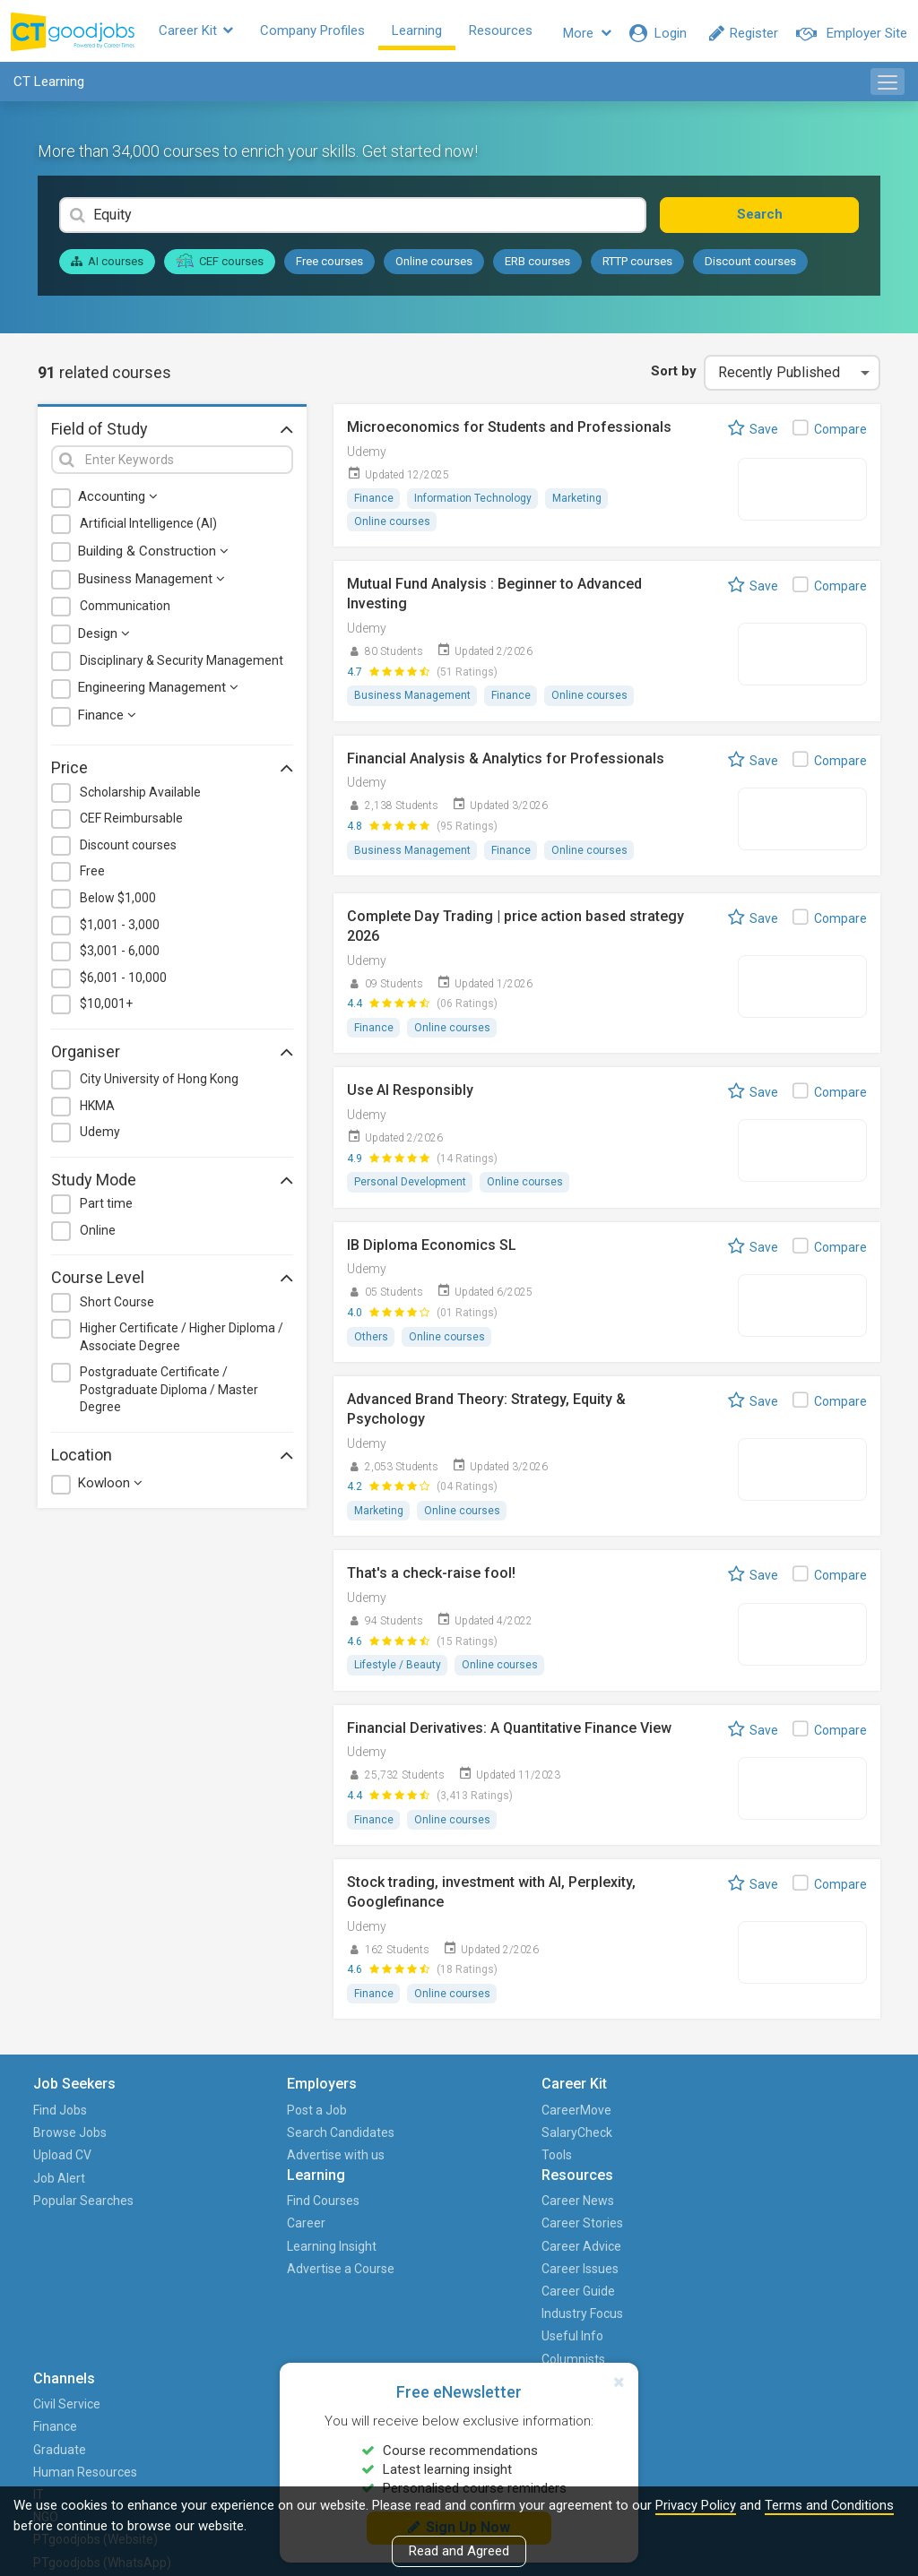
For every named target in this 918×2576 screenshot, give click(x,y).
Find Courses (447, 2120)
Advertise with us (203, 2199)
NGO (662, 2255)
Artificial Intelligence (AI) (148, 528)
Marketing (578, 503)
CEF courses (220, 265)
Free (92, 876)
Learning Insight (455, 2165)
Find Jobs (64, 2120)
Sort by (671, 375)
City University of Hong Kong (159, 1083)
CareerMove (321, 2120)
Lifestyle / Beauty (397, 1673)
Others (371, 1344)
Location (172, 1458)
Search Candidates (194, 2154)
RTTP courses (637, 265)
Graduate (676, 2165)
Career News (570, 2120)
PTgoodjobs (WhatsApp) (684, 2334)
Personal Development (410, 1189)
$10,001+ (106, 1008)
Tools (301, 2165)
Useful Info (565, 2255)
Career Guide (571, 2210)
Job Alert (64, 2188)
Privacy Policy (695, 2505)
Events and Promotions (807, 2221)
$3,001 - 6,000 (120, 955)
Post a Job (192, 2120)
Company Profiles (326, 33)
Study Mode (172, 1183)
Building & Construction (153, 555)
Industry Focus (575, 2233)
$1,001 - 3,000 (120, 929)
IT (655, 2233)
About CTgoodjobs (826, 2120)
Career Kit (210, 33)
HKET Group (807, 2143)
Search (793, 219)
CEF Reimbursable (131, 822)
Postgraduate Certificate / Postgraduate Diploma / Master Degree (169, 1393)
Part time (106, 1208)
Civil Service (683, 2120)
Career (430, 2143)
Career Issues (572, 2188)
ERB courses (537, 265)
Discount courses (750, 265)
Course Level (172, 1281)
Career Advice (574, 2165)
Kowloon (110, 1487)
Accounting (118, 502)
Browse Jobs (74, 2143)
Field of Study (172, 433)
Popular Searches (64, 2221)
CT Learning (48, 86)
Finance (107, 719)
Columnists (566, 2278)
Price (172, 772)
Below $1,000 (118, 902)
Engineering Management (158, 692)
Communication (125, 610)
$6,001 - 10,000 (123, 982)
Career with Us (815, 2165)
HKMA (97, 1110)
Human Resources (680, 2199)
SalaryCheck (321, 2143)
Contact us (804, 2188)
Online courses (433, 265)
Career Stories (575, 2143)
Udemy (100, 1136)
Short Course (117, 1306)
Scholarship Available (140, 796)
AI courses (107, 265)
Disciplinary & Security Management (181, 665)
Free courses (329, 265)
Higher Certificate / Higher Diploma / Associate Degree (181, 1341)
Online (98, 1235)
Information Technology (474, 503)
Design (104, 638)
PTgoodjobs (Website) (683, 2289)
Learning (431, 33)
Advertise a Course (443, 2199)
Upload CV (67, 2165)
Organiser (172, 1055)
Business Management (151, 583)
